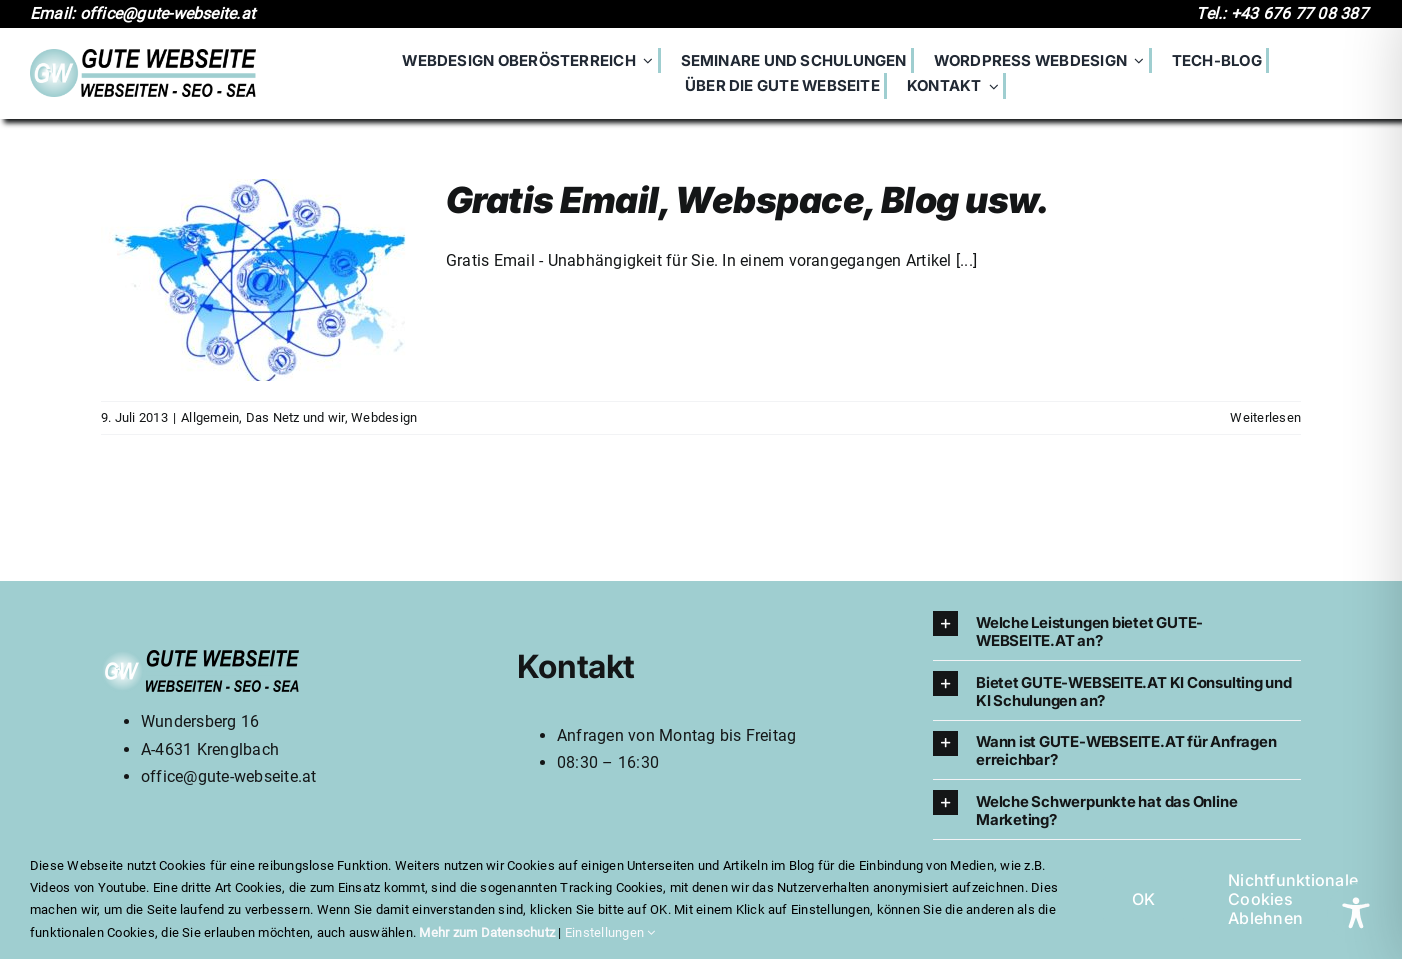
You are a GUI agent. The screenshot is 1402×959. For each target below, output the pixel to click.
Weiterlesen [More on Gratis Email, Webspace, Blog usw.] (1265, 417)
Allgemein (210, 417)
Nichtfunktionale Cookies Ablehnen (1293, 899)
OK (1143, 899)
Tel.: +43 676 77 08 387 (1284, 13)
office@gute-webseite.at (229, 776)
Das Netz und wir (295, 417)
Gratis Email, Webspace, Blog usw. (747, 200)
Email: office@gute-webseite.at (144, 13)
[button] (1117, 630)
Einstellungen (610, 932)
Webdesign (384, 417)
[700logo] (143, 56)
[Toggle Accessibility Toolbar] (1356, 913)
